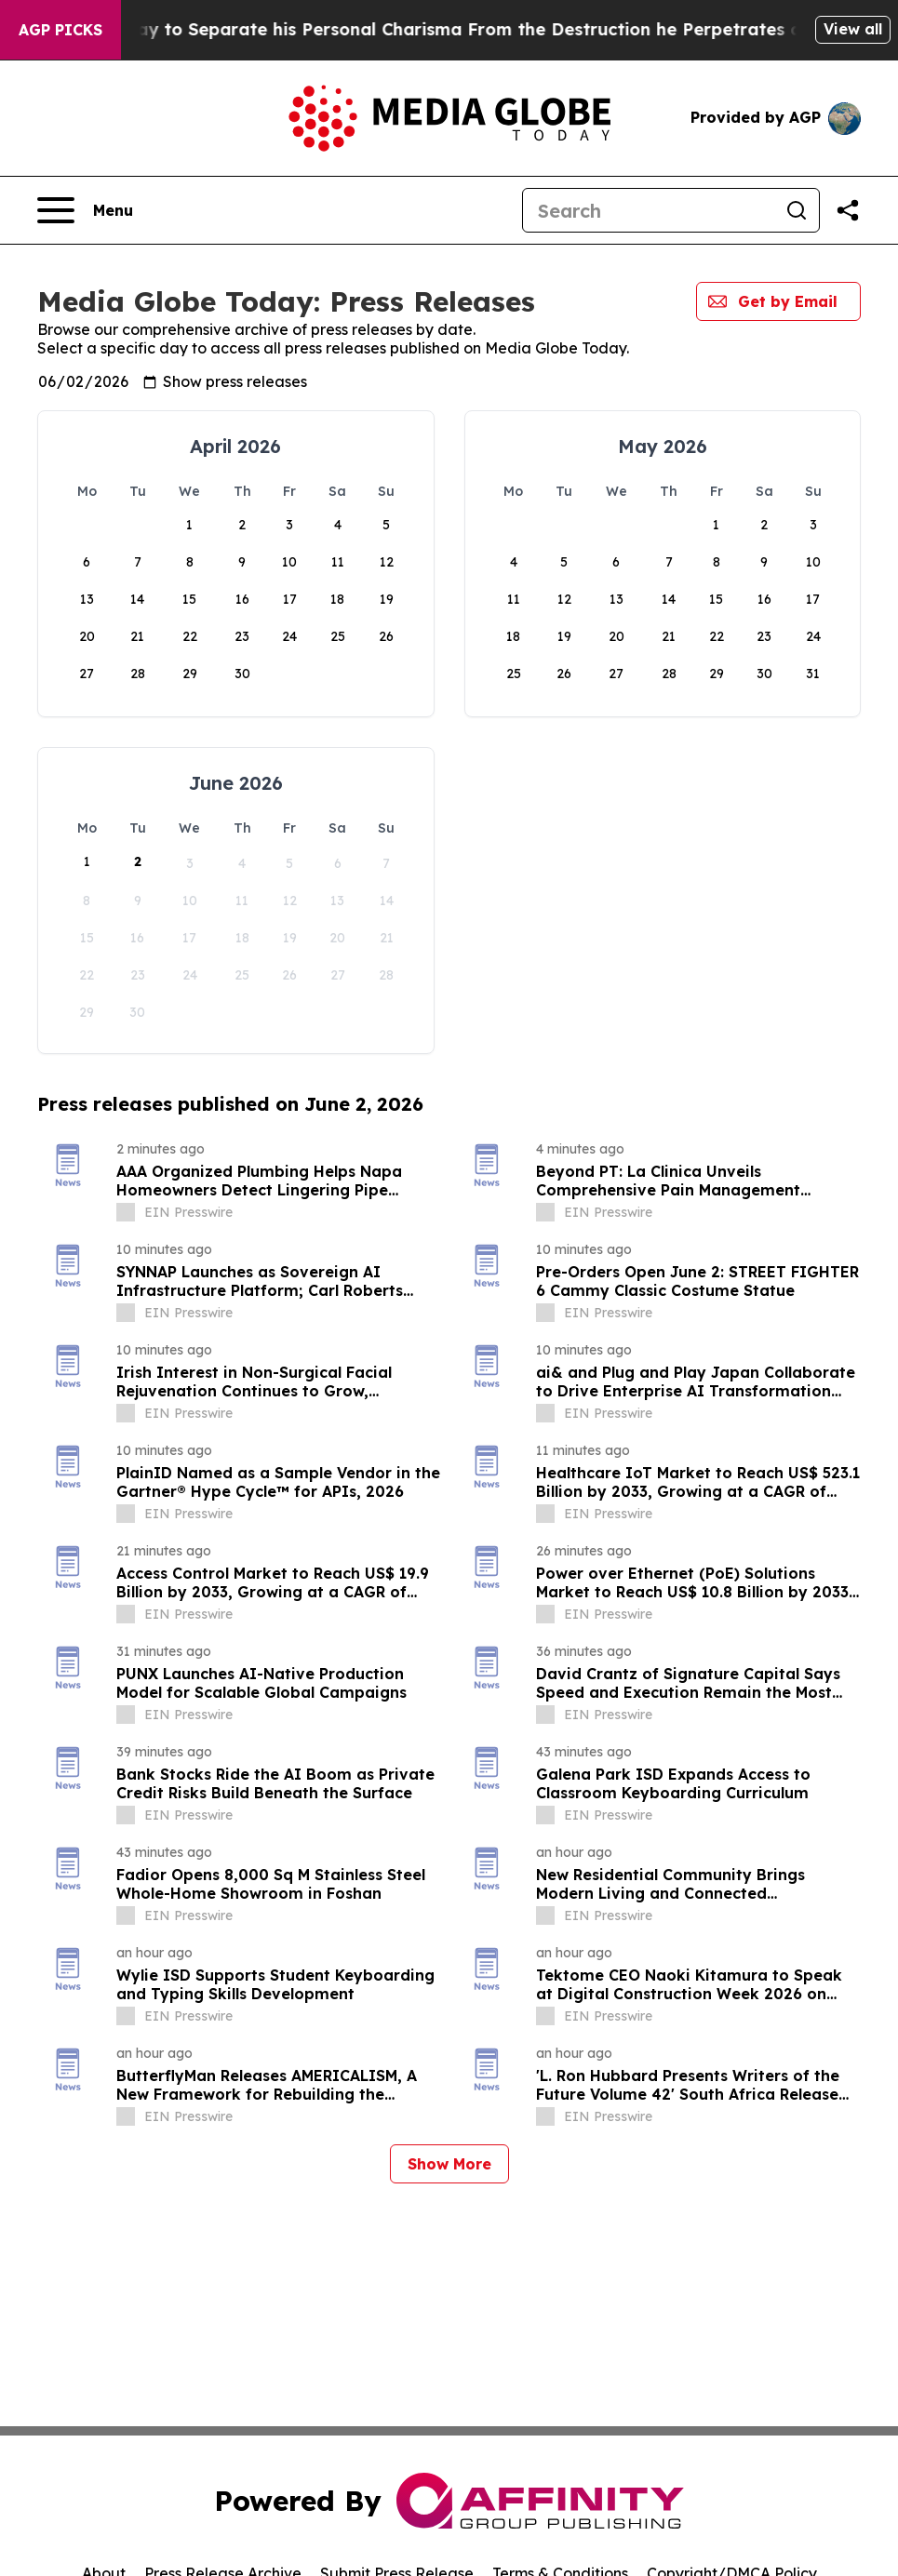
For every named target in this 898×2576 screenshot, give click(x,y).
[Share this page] (848, 210)
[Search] (648, 210)
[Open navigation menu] (85, 210)
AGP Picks (60, 29)
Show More (449, 2164)
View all (853, 29)
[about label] (125, 1212)
